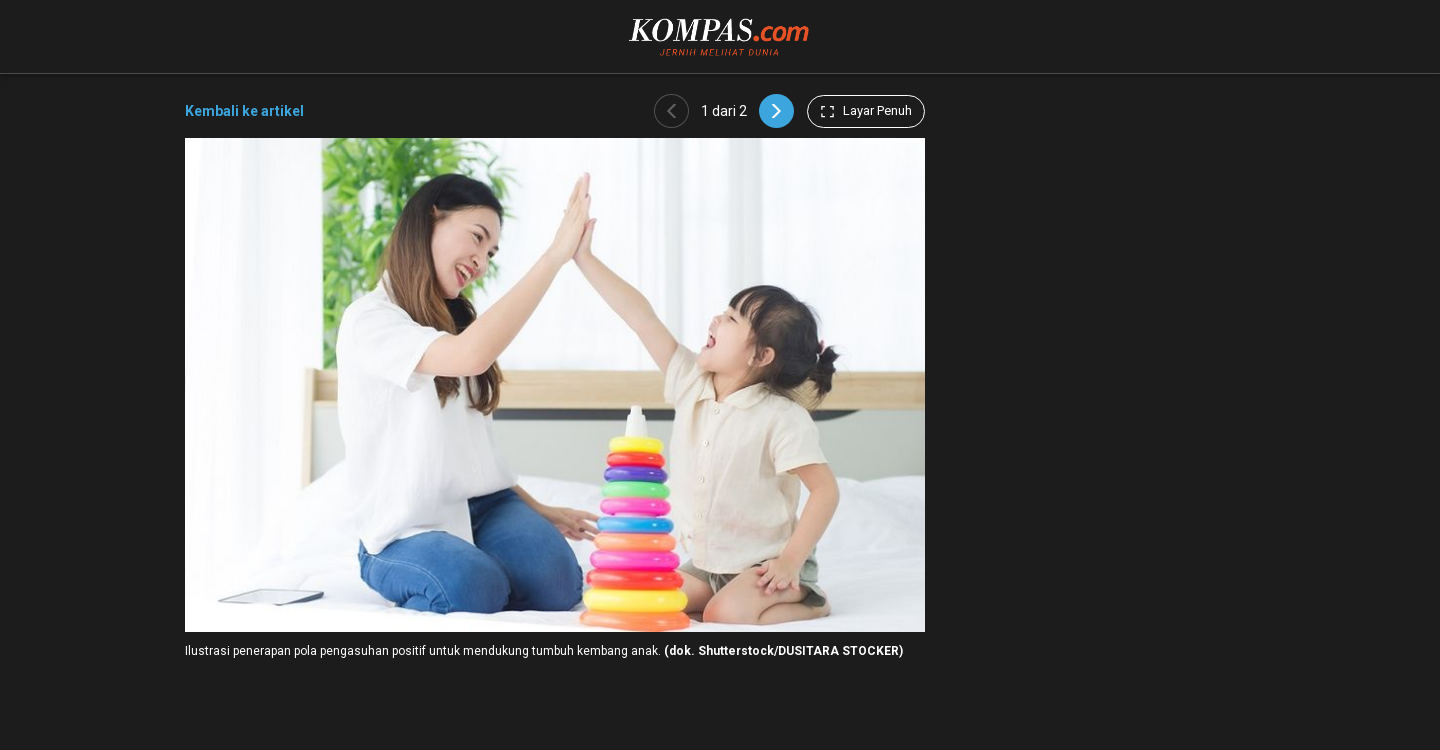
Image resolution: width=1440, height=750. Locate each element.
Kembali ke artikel (244, 111)
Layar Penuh (866, 111)
